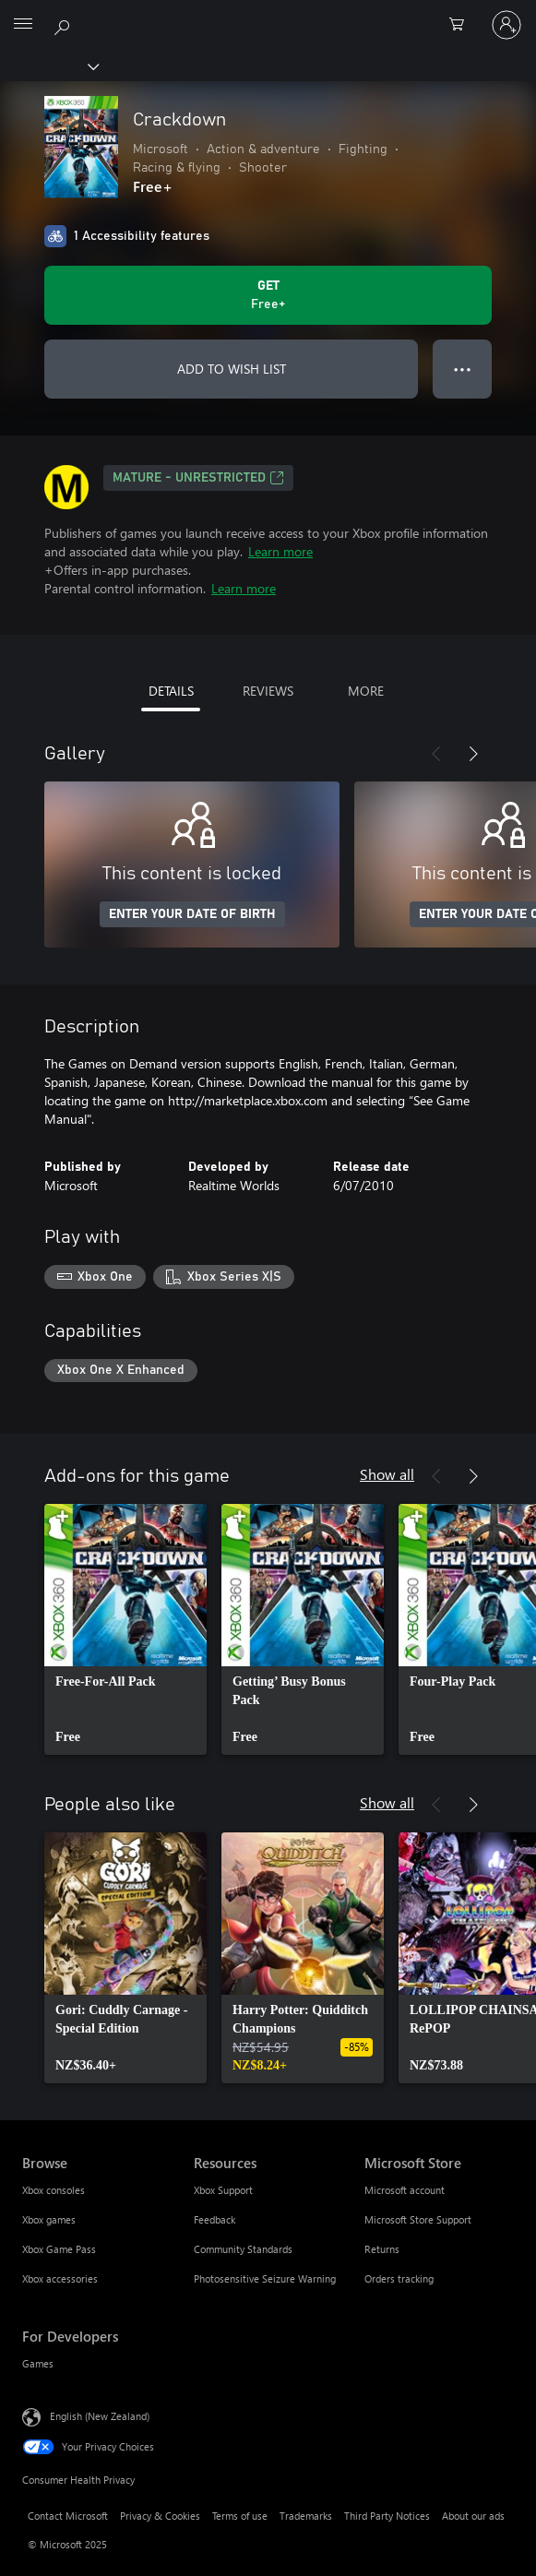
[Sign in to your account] (506, 25)
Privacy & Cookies (160, 2516)
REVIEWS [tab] (268, 690)
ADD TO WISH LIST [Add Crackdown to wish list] (231, 368)
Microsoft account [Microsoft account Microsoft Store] (404, 2190)
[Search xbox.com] (64, 24)
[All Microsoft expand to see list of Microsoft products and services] (23, 25)
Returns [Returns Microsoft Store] (381, 2249)
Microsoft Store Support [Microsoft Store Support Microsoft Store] (417, 2219)
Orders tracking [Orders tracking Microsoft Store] (399, 2278)
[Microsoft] (267, 14)
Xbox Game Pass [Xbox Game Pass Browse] (59, 2249)
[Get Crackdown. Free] (268, 295)
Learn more (280, 551)
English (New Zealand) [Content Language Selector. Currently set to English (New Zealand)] (99, 2416)
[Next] (473, 754)
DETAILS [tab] (171, 690)
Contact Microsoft (68, 2516)
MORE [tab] (366, 690)
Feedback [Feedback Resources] (214, 2219)
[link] (125, 1629)
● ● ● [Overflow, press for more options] (462, 369)
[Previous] (436, 754)
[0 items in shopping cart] (462, 25)
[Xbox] (48, 65)
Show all (387, 1474)
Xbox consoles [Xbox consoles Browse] (53, 2190)
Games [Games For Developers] (38, 2363)
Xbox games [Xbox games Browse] (49, 2219)
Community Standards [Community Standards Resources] (243, 2249)
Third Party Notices (387, 2516)
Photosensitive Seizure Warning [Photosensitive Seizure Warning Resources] (265, 2278)
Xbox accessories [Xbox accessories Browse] (60, 2278)
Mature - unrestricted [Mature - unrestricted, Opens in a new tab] (198, 478)
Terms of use (240, 2516)
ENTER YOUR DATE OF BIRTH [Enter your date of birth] (192, 914)
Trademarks (306, 2516)
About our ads (473, 2516)
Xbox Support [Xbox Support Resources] (223, 2190)
